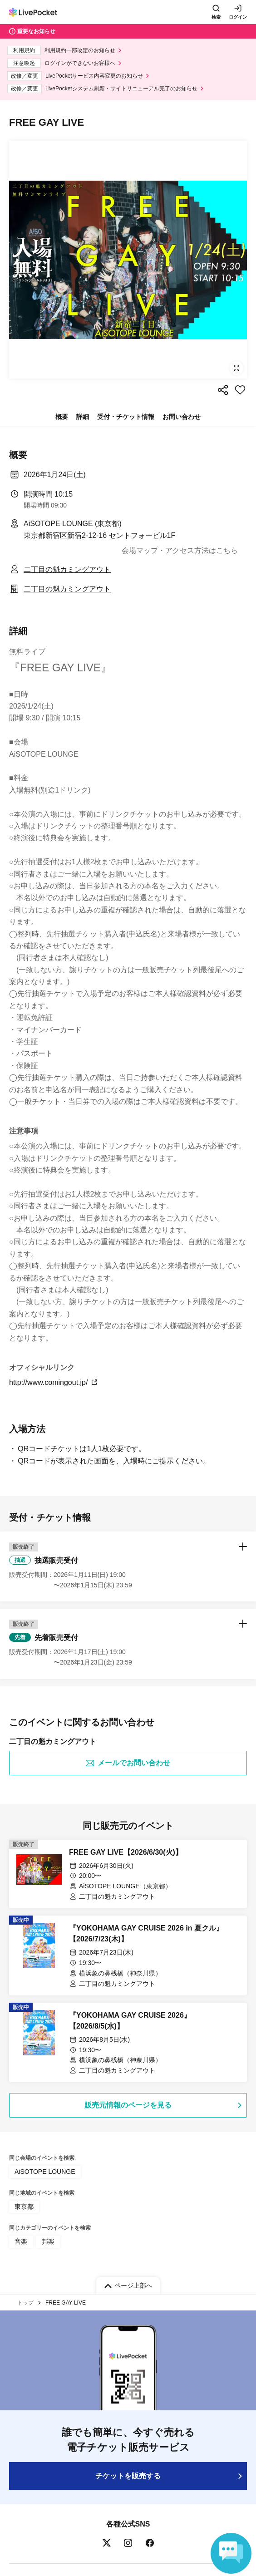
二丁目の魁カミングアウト (67, 569)
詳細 (82, 416)
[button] (128, 1566)
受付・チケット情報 (125, 416)
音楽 (21, 2241)
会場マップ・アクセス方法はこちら (180, 550)
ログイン (238, 17)
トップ (25, 2303)
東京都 (24, 2206)
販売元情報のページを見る (128, 2105)
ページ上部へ (133, 2285)
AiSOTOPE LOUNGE (45, 2171)
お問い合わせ (181, 416)
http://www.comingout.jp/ (53, 1382)
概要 (61, 416)
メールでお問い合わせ (128, 1763)
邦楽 (48, 2241)
